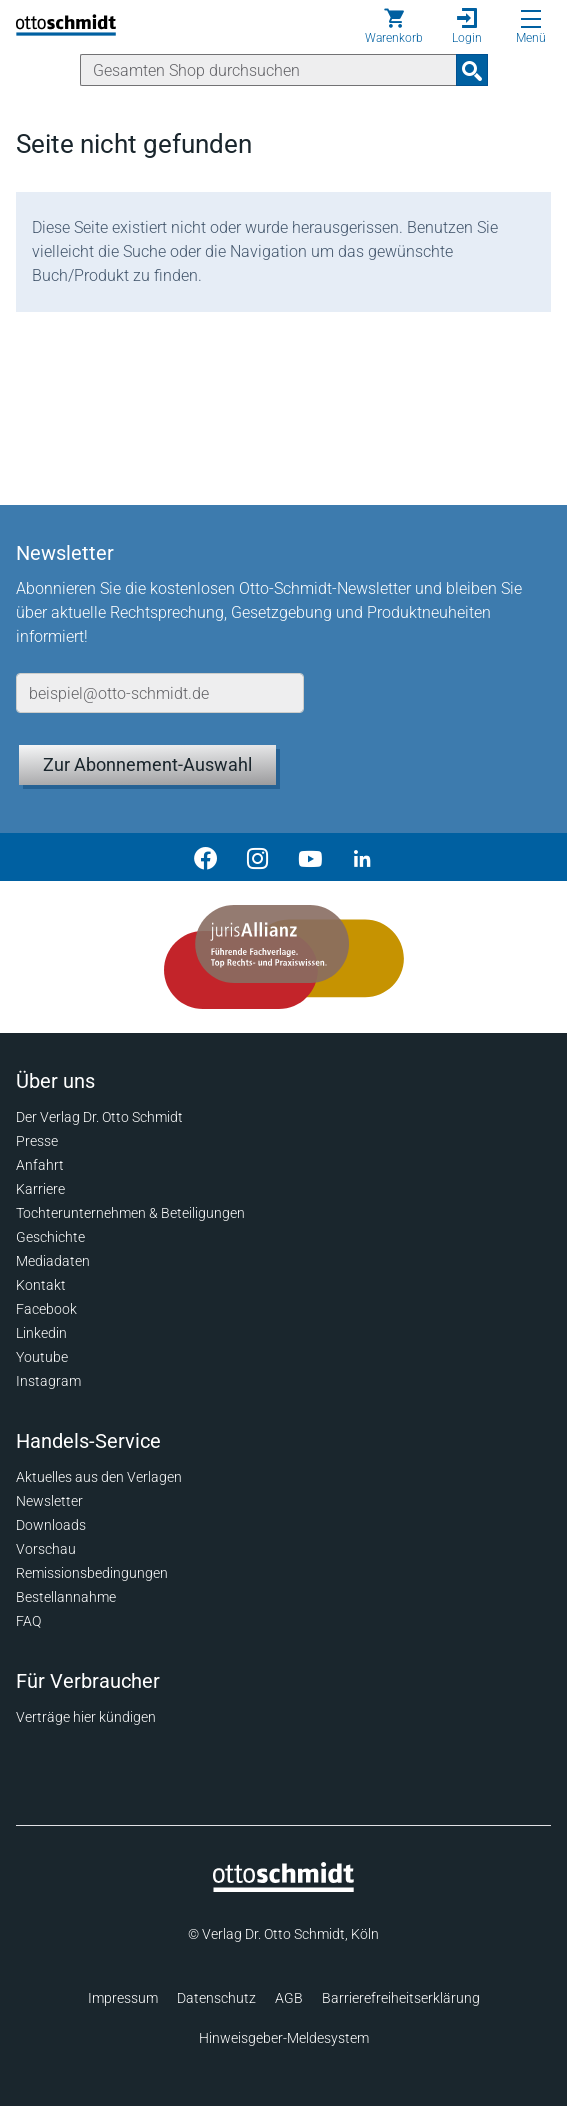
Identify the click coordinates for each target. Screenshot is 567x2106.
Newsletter (49, 1501)
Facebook (46, 1309)
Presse (37, 1141)
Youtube (42, 1357)
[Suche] (268, 70)
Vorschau (46, 1549)
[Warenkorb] (394, 26)
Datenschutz (216, 1998)
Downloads (51, 1525)
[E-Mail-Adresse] (160, 693)
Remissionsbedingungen (92, 1573)
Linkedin (41, 1333)
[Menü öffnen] (531, 19)
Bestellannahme (66, 1597)
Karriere (40, 1189)
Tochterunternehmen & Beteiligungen (130, 1213)
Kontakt (41, 1285)
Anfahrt (40, 1165)
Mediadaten (53, 1261)
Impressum (123, 1998)
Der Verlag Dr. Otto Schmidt (99, 1117)
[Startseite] (283, 1887)
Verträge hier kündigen (86, 1717)
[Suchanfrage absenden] (472, 70)
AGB (289, 1998)
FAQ (28, 1621)
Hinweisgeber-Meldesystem (284, 2038)
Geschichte (50, 1237)
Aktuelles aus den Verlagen (99, 1477)
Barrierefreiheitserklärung (401, 1998)
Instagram (48, 1381)
